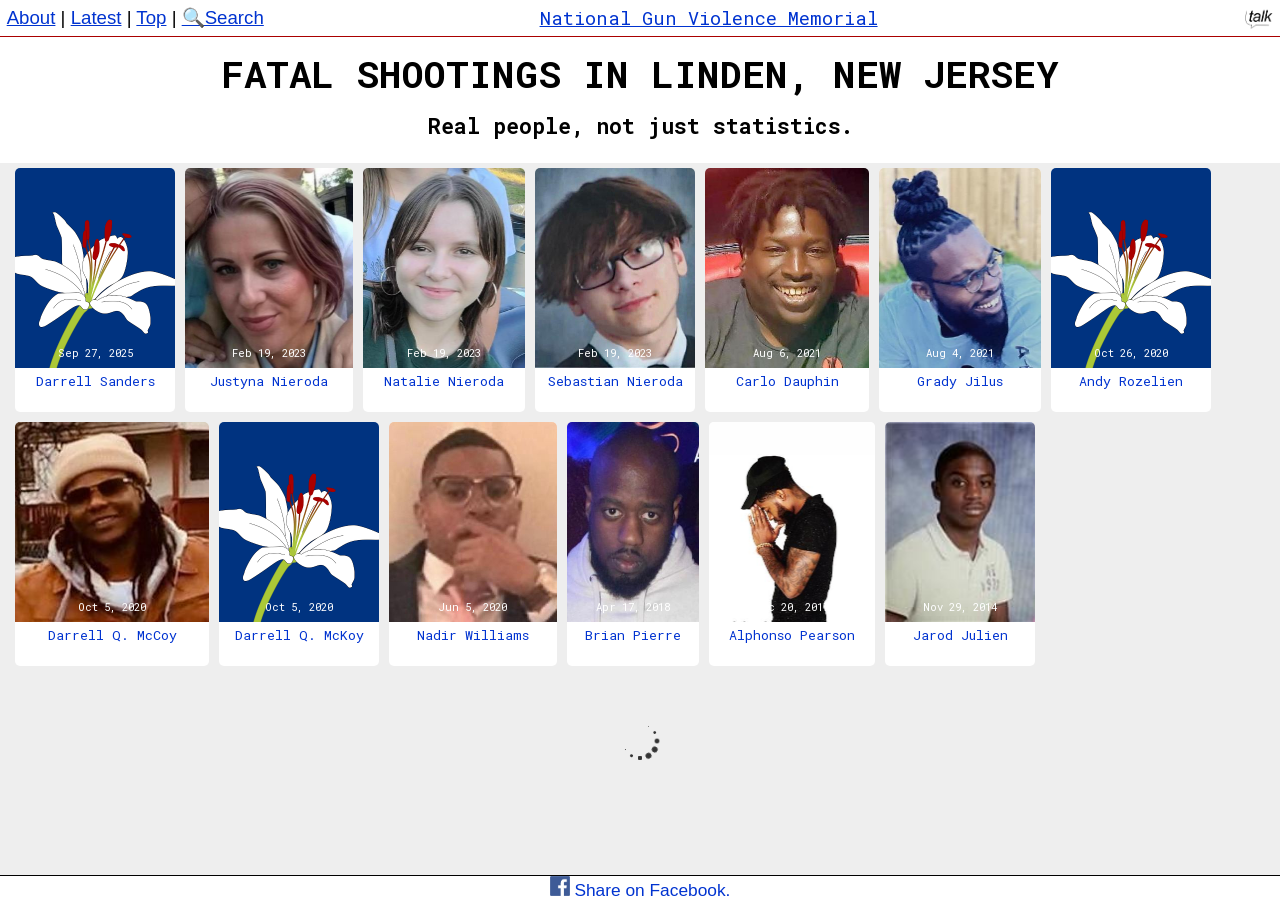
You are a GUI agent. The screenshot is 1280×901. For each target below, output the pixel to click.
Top (151, 17)
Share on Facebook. (640, 890)
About (31, 17)
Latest (96, 17)
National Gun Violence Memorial (709, 17)
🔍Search (223, 17)
